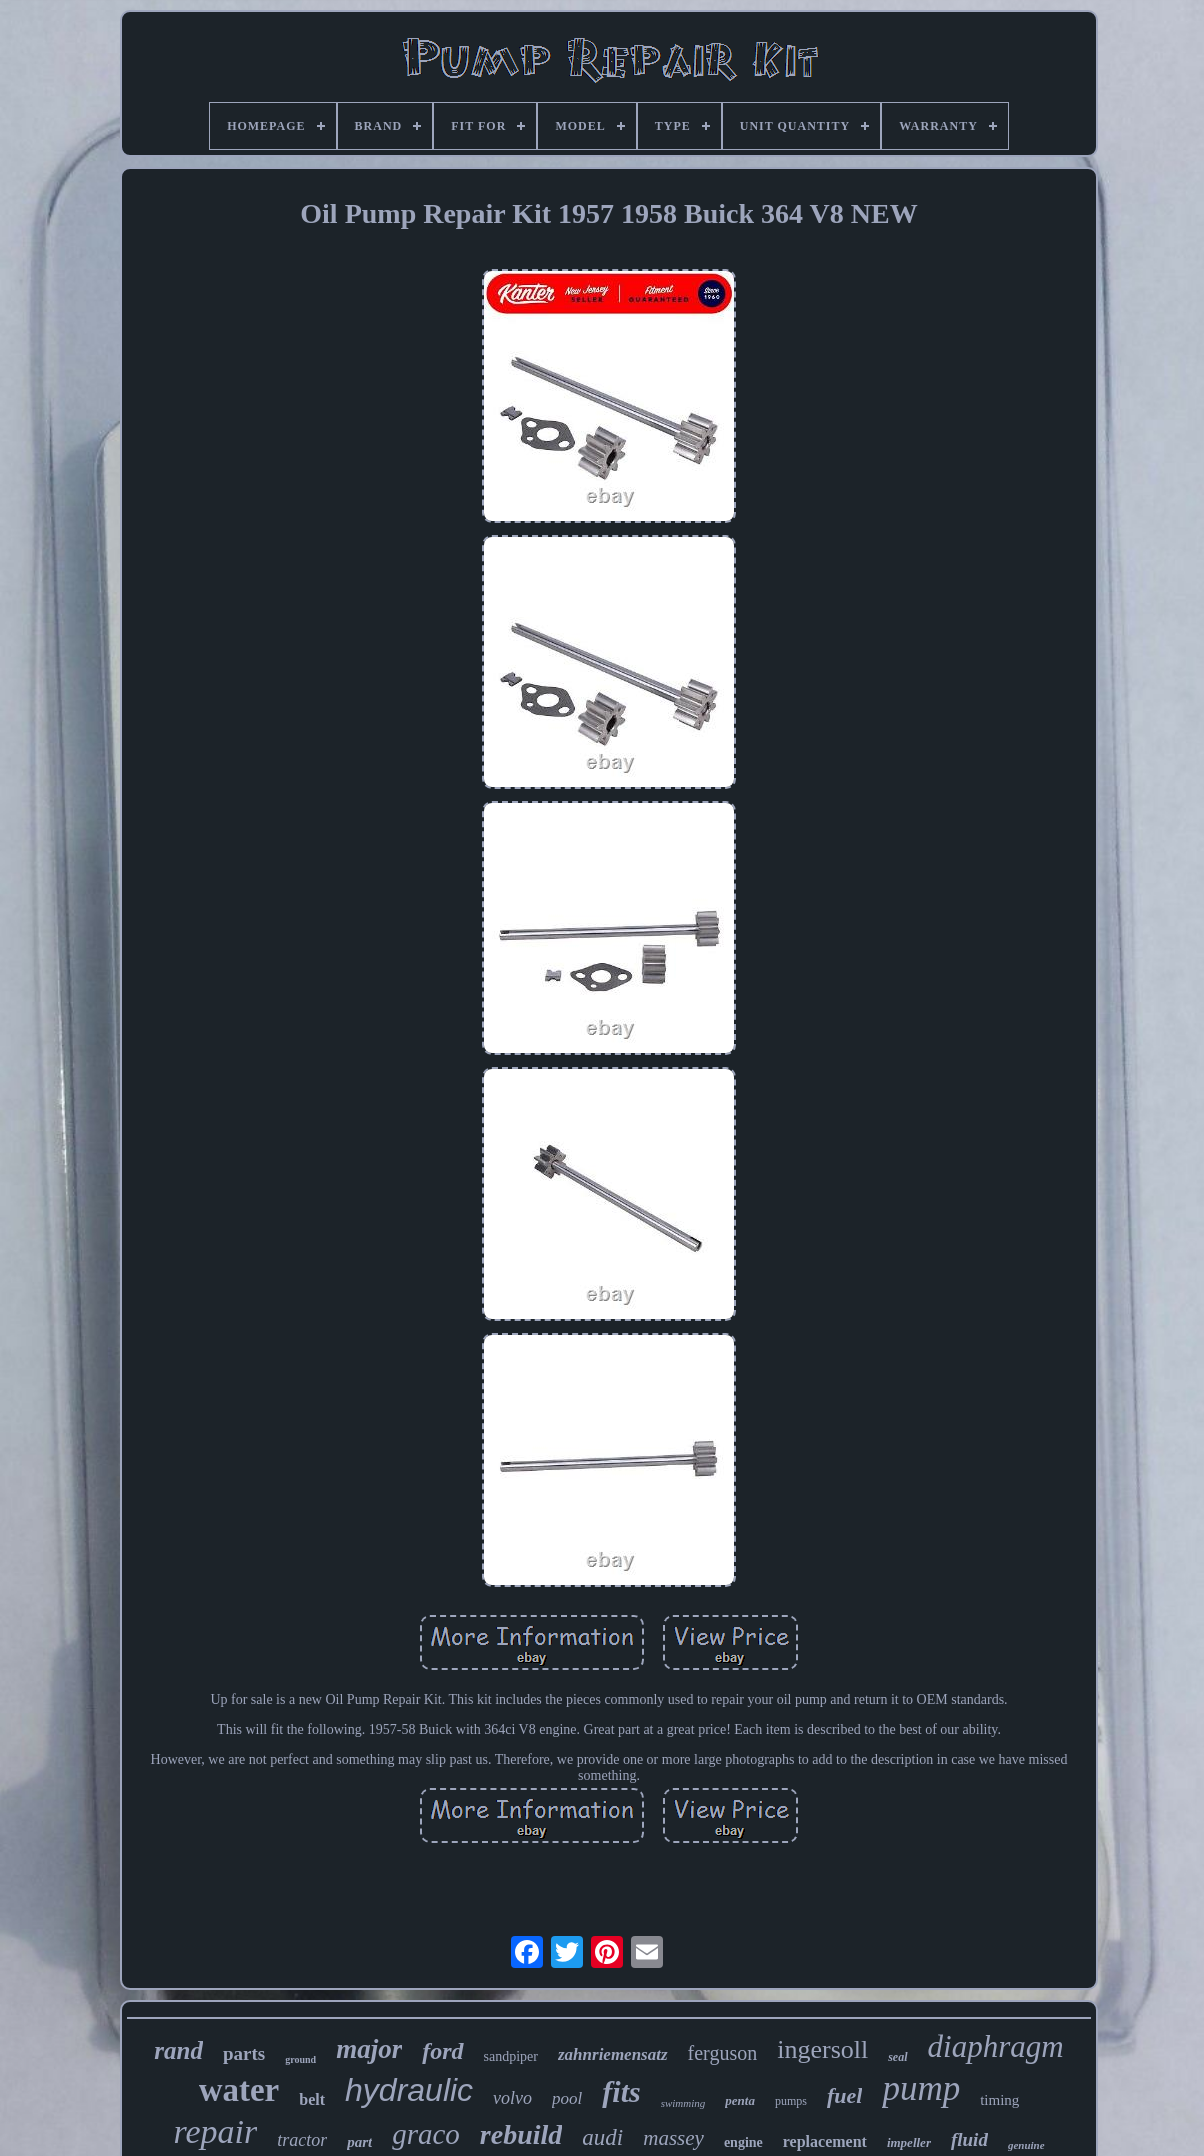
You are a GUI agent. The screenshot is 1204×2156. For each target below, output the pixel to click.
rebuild (521, 2134)
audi (602, 2137)
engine (743, 2142)
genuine (1026, 2145)
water (239, 2090)
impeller (909, 2142)
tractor (302, 2140)
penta (740, 2100)
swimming (683, 2103)
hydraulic (409, 2090)
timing (999, 2100)
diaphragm (996, 2046)
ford (442, 2051)
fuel (844, 2095)
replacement (825, 2141)
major (369, 2049)
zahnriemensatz (613, 2054)
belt (312, 2099)
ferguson (723, 2053)
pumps (791, 2101)
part (359, 2142)
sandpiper (511, 2056)
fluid (969, 2139)
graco (426, 2134)
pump (921, 2088)
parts (244, 2053)
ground (300, 2059)
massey (673, 2138)
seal (897, 2057)
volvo (512, 2098)
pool (567, 2098)
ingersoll (822, 2049)
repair (215, 2131)
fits (621, 2091)
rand (178, 2050)
